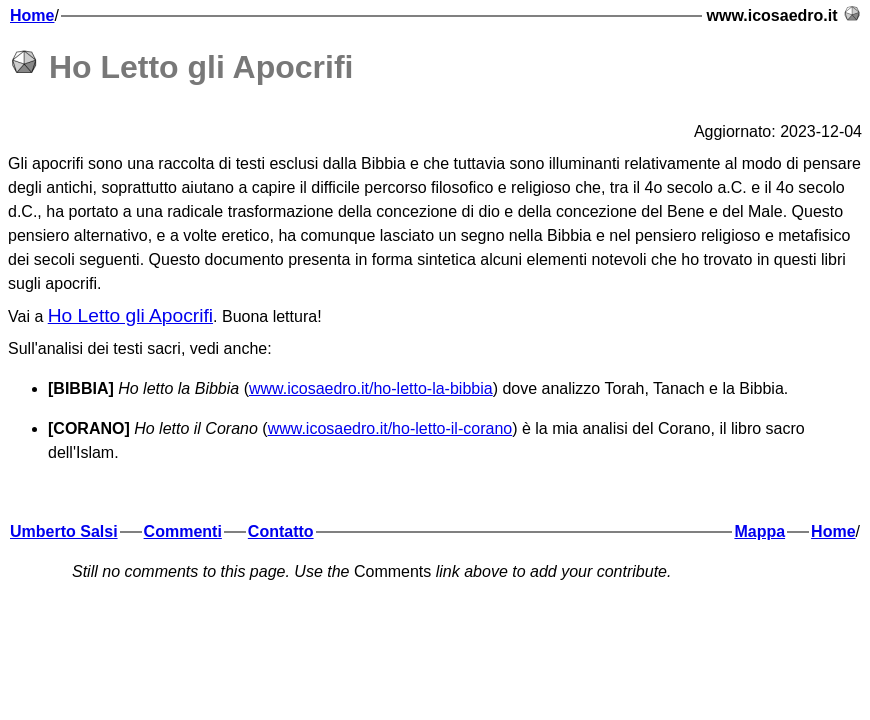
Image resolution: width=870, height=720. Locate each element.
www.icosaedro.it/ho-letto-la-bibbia (371, 388)
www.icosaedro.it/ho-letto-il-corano (390, 428)
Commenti (183, 531)
